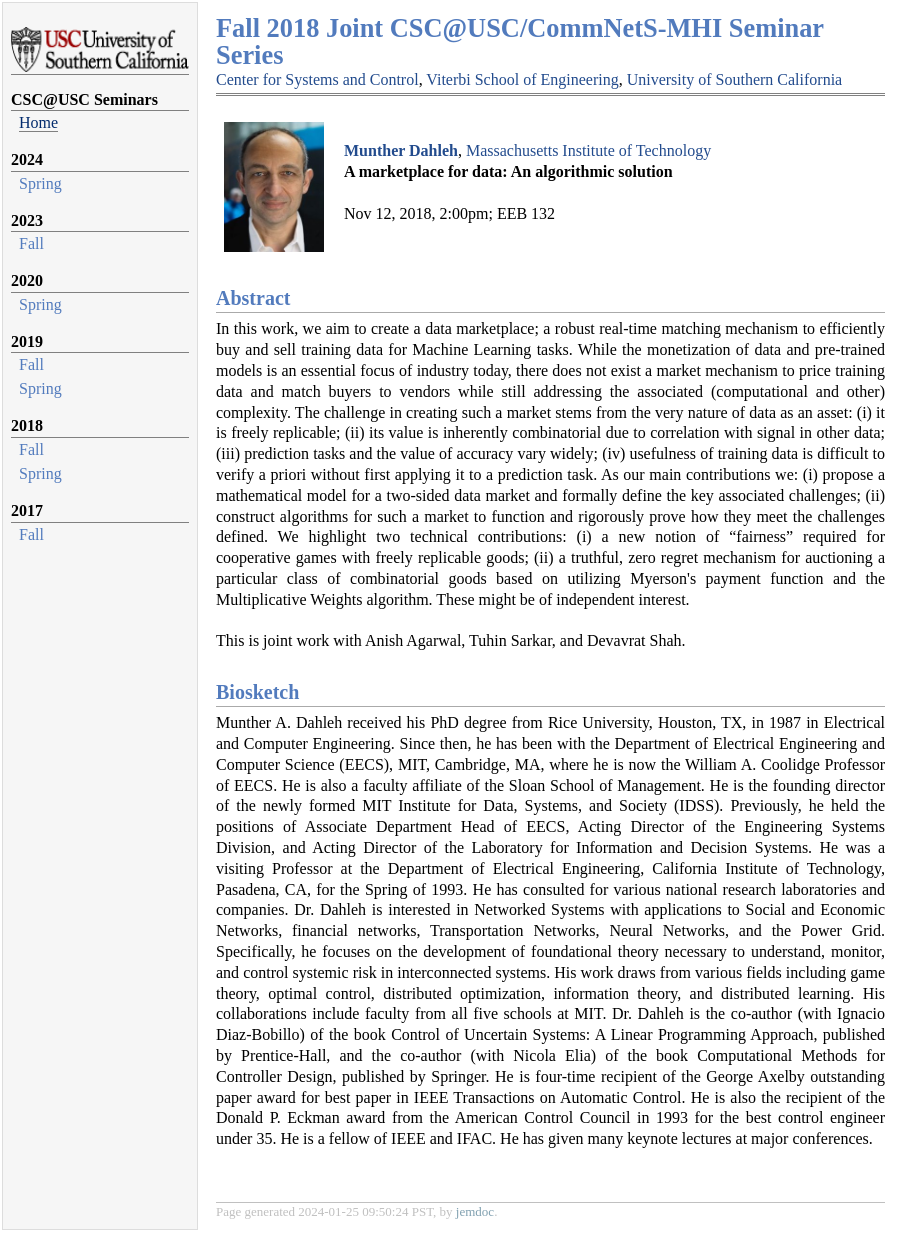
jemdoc (475, 1211)
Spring (40, 183)
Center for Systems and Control (317, 79)
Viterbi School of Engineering (522, 79)
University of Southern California (735, 79)
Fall (31, 243)
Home (38, 122)
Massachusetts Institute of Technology (588, 150)
